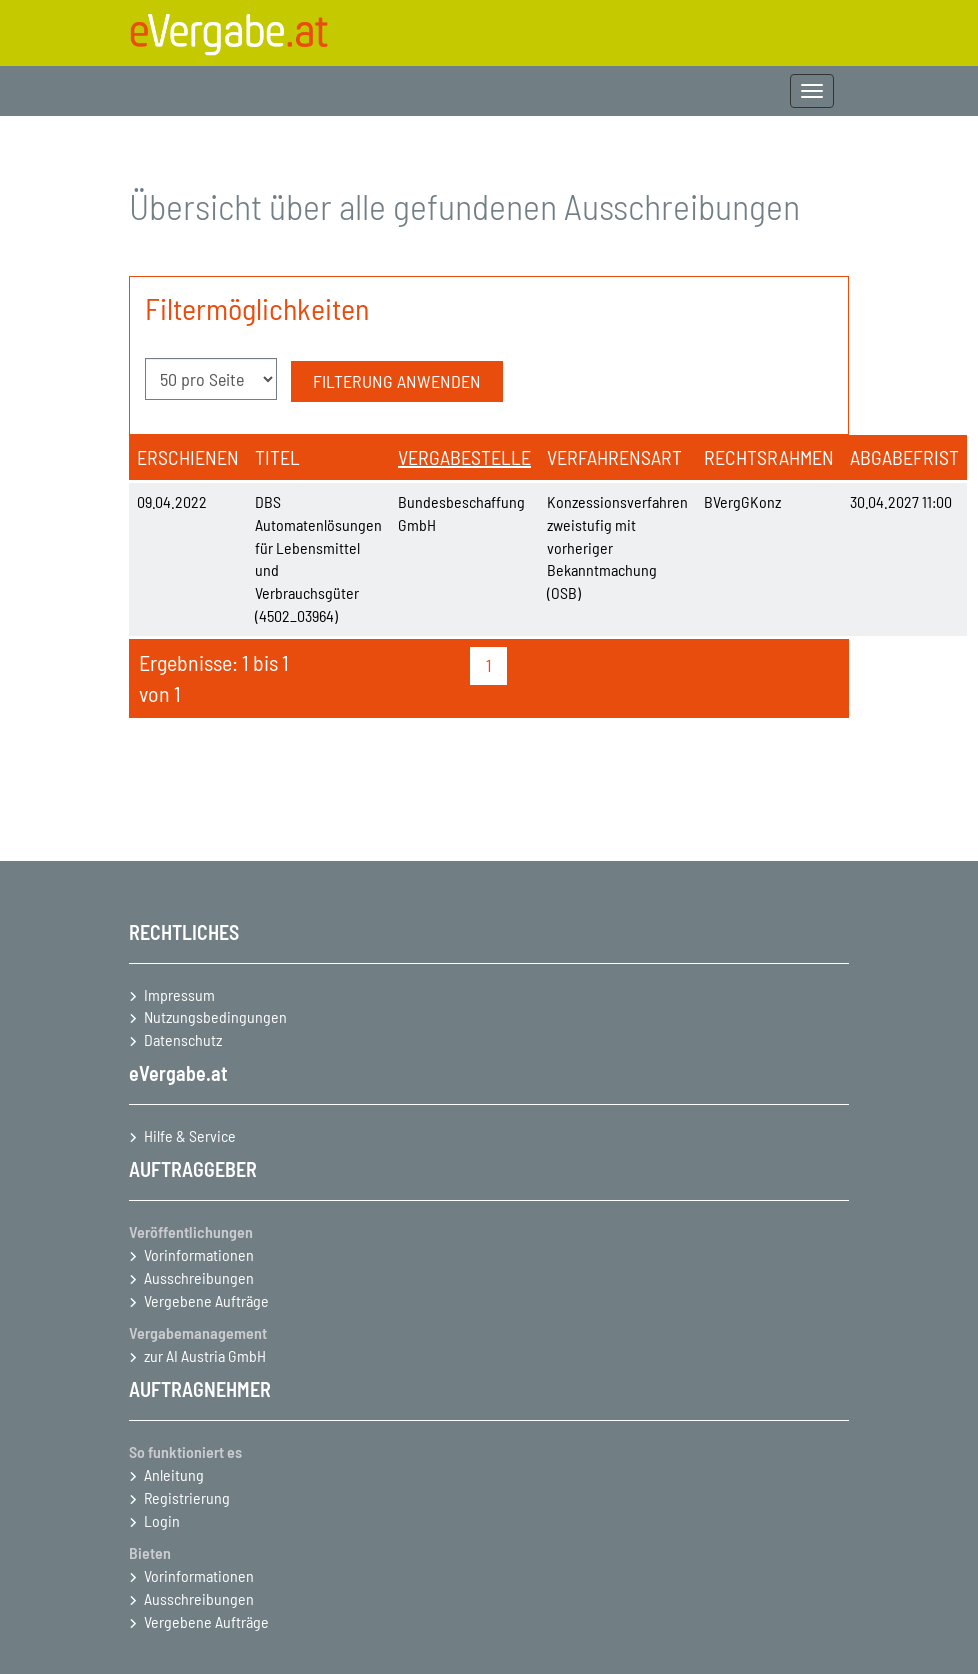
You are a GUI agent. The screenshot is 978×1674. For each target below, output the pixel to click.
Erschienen (188, 457)
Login (162, 1520)
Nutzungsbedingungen (215, 1016)
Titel (277, 457)
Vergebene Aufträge (206, 1300)
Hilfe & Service (190, 1135)
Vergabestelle (464, 457)
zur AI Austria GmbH (205, 1355)
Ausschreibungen (199, 1277)
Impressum (179, 994)
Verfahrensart (614, 457)
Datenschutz (183, 1039)
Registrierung (187, 1497)
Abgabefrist (904, 457)
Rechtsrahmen (769, 457)
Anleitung (174, 1474)
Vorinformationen (199, 1254)
